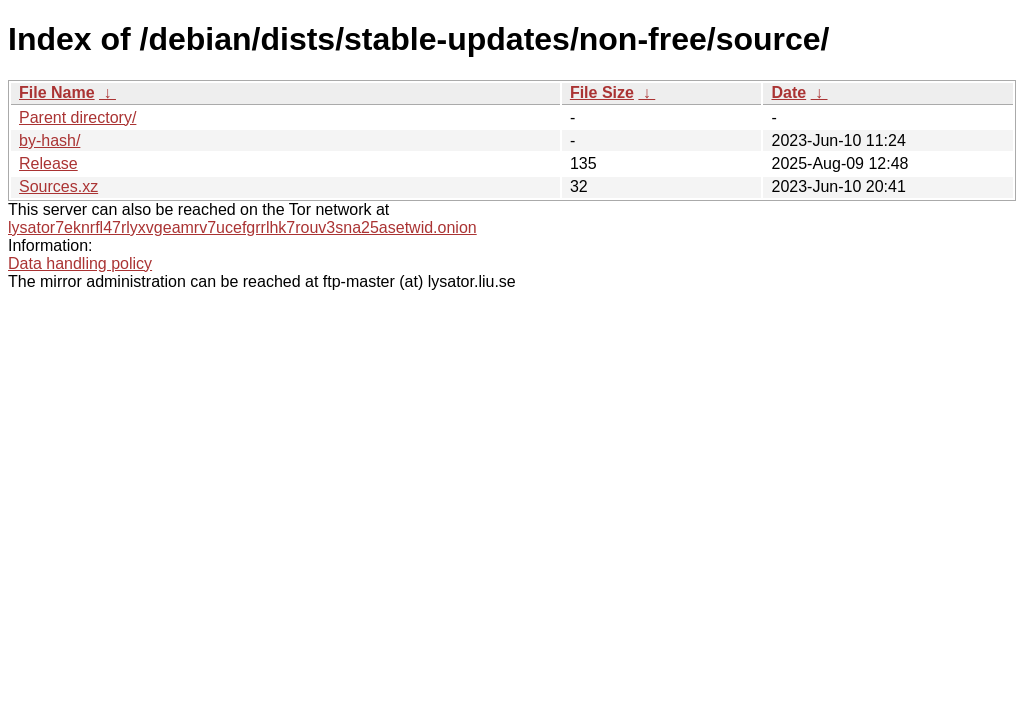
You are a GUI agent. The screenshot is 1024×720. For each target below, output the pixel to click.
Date (788, 92)
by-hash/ (49, 140)
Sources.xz (58, 186)
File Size (602, 92)
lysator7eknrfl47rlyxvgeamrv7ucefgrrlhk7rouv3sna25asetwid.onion (242, 227)
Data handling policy (80, 263)
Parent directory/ (77, 117)
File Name (57, 92)
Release (48, 163)
